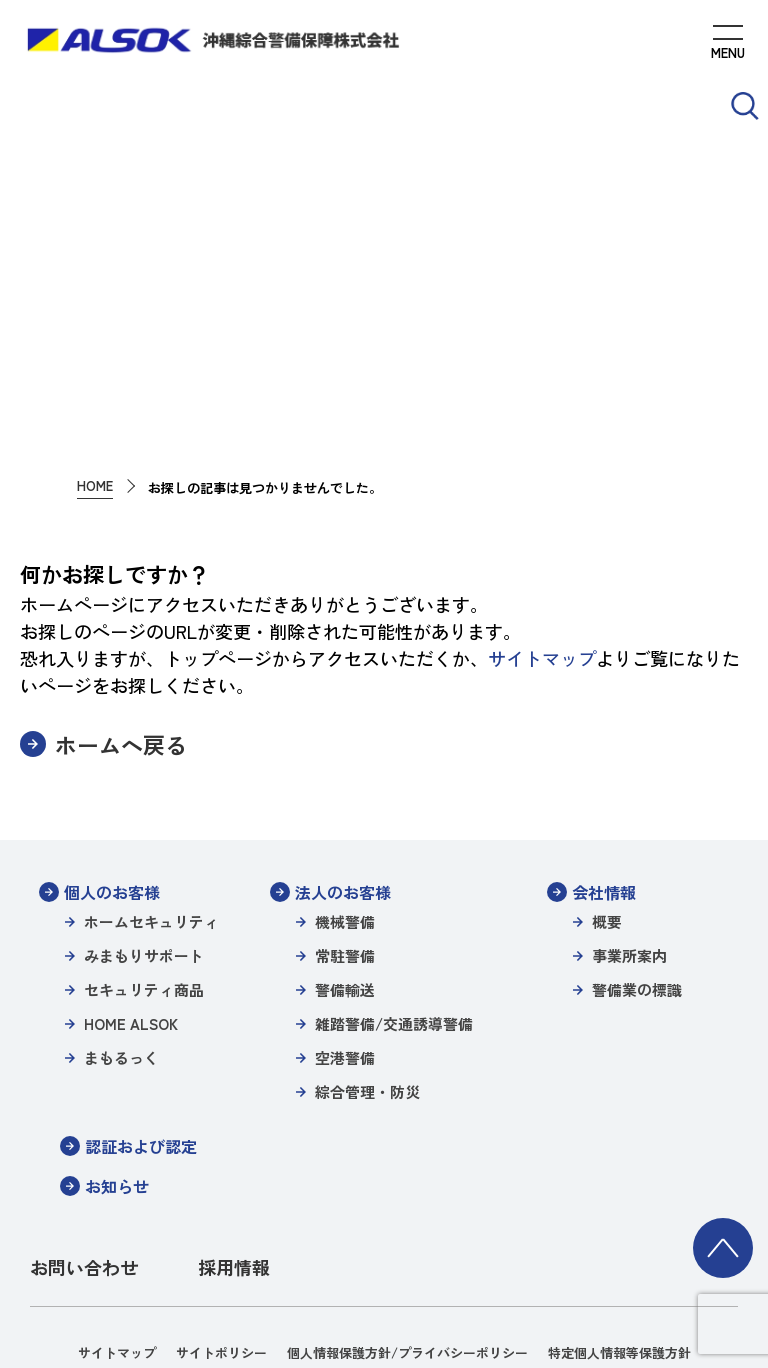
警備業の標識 (637, 812)
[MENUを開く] (728, 45)
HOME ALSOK (131, 846)
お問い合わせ (84, 1090)
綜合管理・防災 (367, 914)
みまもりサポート (144, 778)
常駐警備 (345, 778)
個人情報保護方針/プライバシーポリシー (407, 1175)
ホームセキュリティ (151, 744)
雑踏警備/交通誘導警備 (394, 846)
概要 (607, 744)
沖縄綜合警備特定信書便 (312, 1202)
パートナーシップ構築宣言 (146, 1229)
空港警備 (345, 880)
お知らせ (117, 1009)
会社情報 (604, 715)
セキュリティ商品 (144, 812)
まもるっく (121, 880)
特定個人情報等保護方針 (619, 1175)
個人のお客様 (112, 715)
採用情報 (234, 1090)
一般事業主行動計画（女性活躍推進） (426, 1229)
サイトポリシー (221, 1175)
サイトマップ (542, 481)
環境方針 (270, 1229)
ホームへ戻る (121, 567)
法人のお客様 (343, 715)
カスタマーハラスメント (628, 1229)
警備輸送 (345, 812)
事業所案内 (629, 778)
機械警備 (345, 744)
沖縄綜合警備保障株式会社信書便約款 (514, 1202)
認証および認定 (141, 969)
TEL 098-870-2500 (528, 1303)
